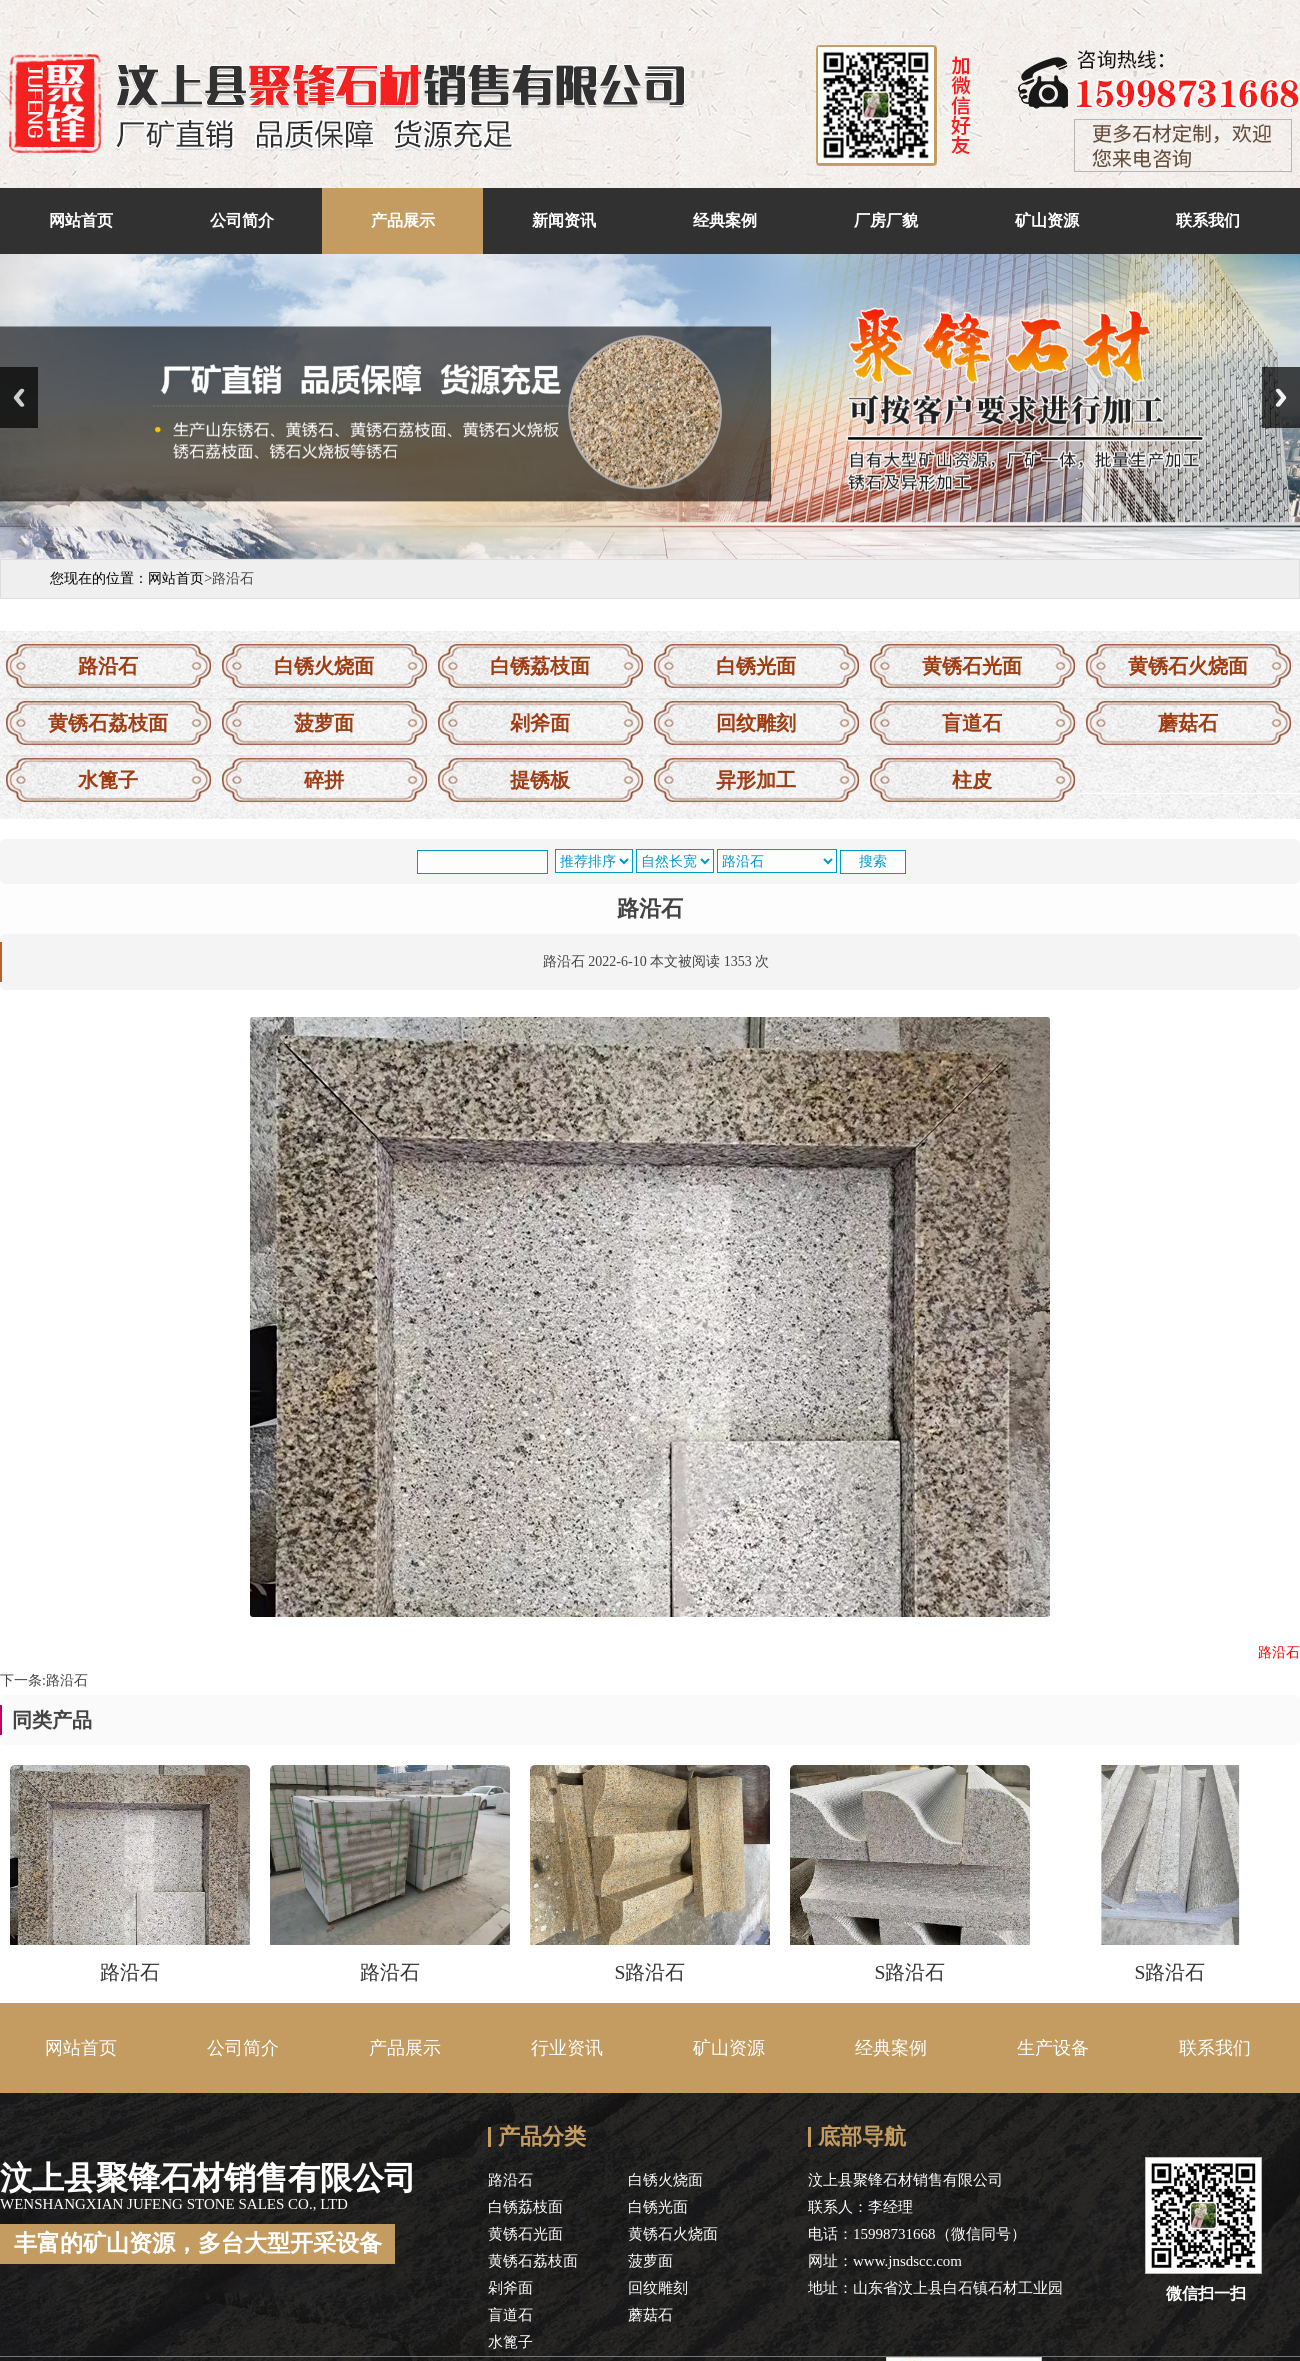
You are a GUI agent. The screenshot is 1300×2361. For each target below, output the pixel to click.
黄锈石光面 (972, 666)
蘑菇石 (1188, 723)
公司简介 (242, 220)
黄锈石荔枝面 (108, 723)
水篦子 (108, 780)
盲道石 (972, 723)
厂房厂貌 (886, 220)
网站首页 (81, 220)
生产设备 (1053, 2048)
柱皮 (972, 780)
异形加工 (756, 780)
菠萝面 (324, 723)
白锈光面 (756, 666)
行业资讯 (567, 2048)
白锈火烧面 (324, 666)
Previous (19, 397)
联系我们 (1208, 220)
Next (1281, 397)
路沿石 (108, 666)
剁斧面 (540, 723)
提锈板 (540, 780)
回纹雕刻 (756, 723)
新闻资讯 (564, 220)
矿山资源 (1047, 220)
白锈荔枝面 (540, 666)
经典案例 (725, 220)
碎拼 (324, 780)
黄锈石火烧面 (1188, 666)
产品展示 (403, 220)
